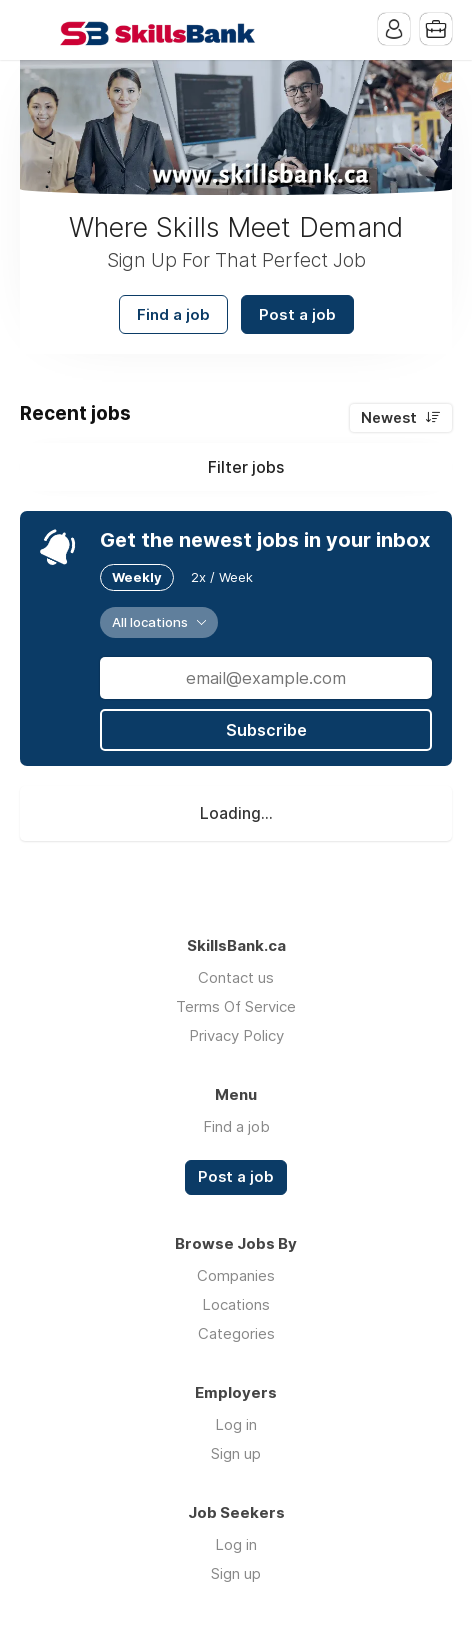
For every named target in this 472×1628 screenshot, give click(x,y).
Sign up (236, 1453)
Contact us (236, 977)
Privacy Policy (236, 1035)
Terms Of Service (236, 1006)
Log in (236, 1424)
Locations (236, 1304)
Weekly (137, 577)
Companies (236, 1275)
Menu (35, 30)
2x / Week (222, 577)
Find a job (173, 314)
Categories (236, 1333)
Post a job (297, 314)
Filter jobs (246, 467)
